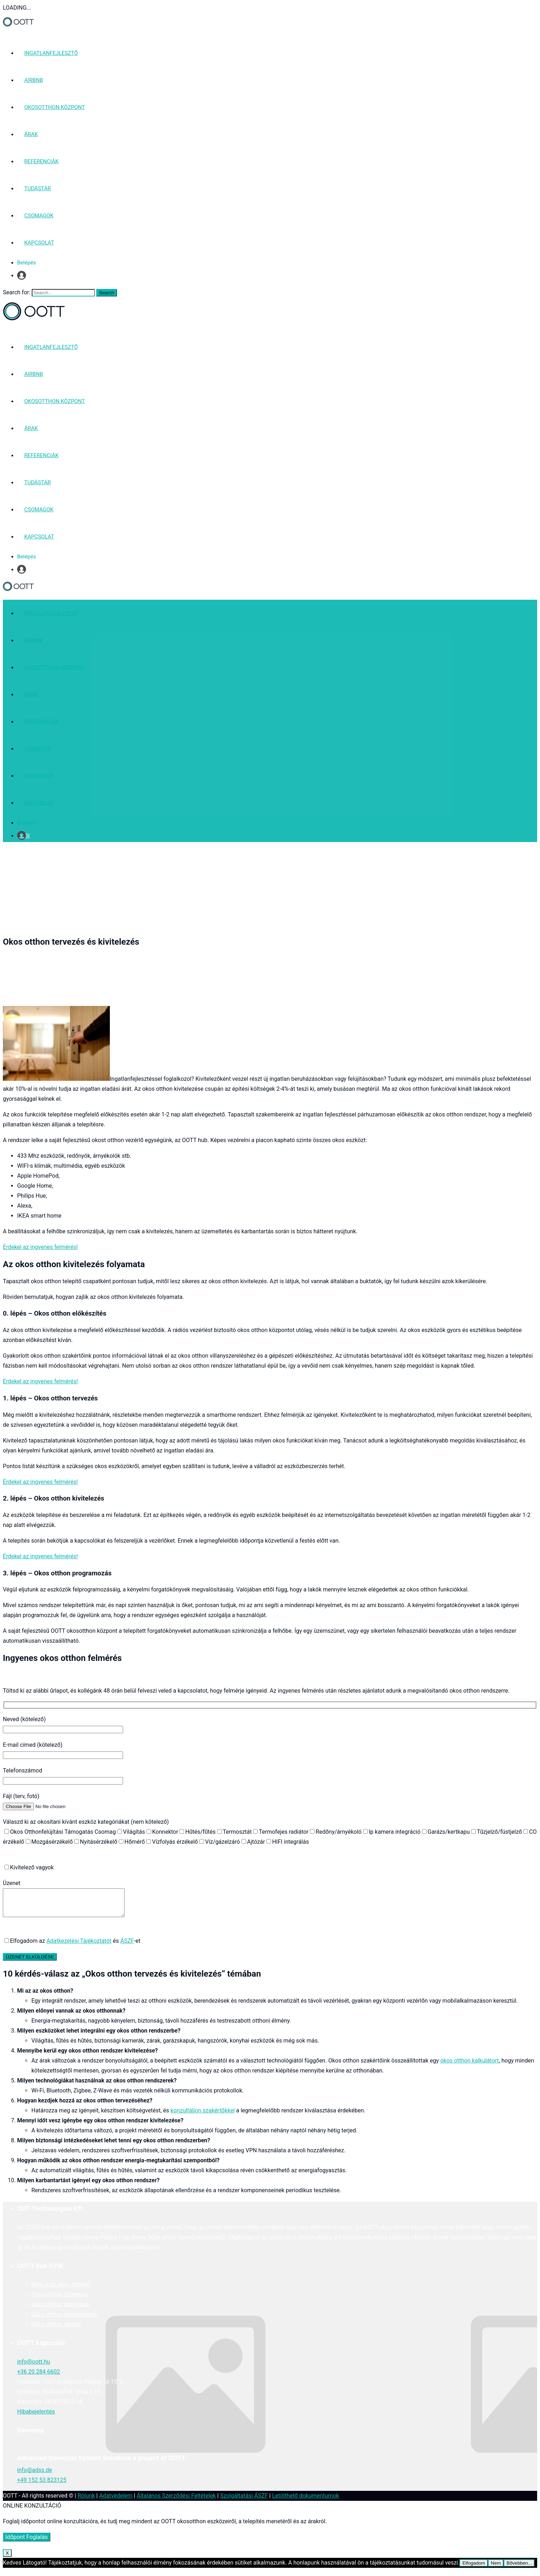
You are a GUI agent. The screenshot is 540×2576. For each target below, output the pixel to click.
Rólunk (86, 2501)
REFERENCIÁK (41, 161)
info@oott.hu (33, 2367)
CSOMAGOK (39, 215)
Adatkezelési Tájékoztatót (78, 1946)
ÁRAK (31, 134)
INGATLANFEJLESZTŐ (51, 53)
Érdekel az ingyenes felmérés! (40, 1247)
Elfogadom (473, 2568)
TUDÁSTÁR (37, 188)
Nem (496, 2568)
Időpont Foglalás (26, 2542)
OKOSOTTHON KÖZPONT (54, 107)
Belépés (26, 262)
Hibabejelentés (36, 2417)
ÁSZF (127, 1946)
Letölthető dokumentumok (305, 2501)
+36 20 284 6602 (38, 2377)
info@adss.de (34, 2475)
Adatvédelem (115, 2501)
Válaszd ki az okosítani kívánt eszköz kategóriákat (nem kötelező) (86, 1821)
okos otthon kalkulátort (469, 2066)
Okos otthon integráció (60, 2309)
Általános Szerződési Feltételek (176, 2501)
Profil (23, 275)
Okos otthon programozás (64, 2319)
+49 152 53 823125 (41, 2485)
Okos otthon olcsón (56, 2329)
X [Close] (7, 2558)
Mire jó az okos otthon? (61, 2289)
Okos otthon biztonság (60, 2299)
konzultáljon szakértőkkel (202, 2115)
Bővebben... (519, 2568)
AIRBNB (33, 80)
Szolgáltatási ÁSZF (244, 2501)
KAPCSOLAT (39, 242)
